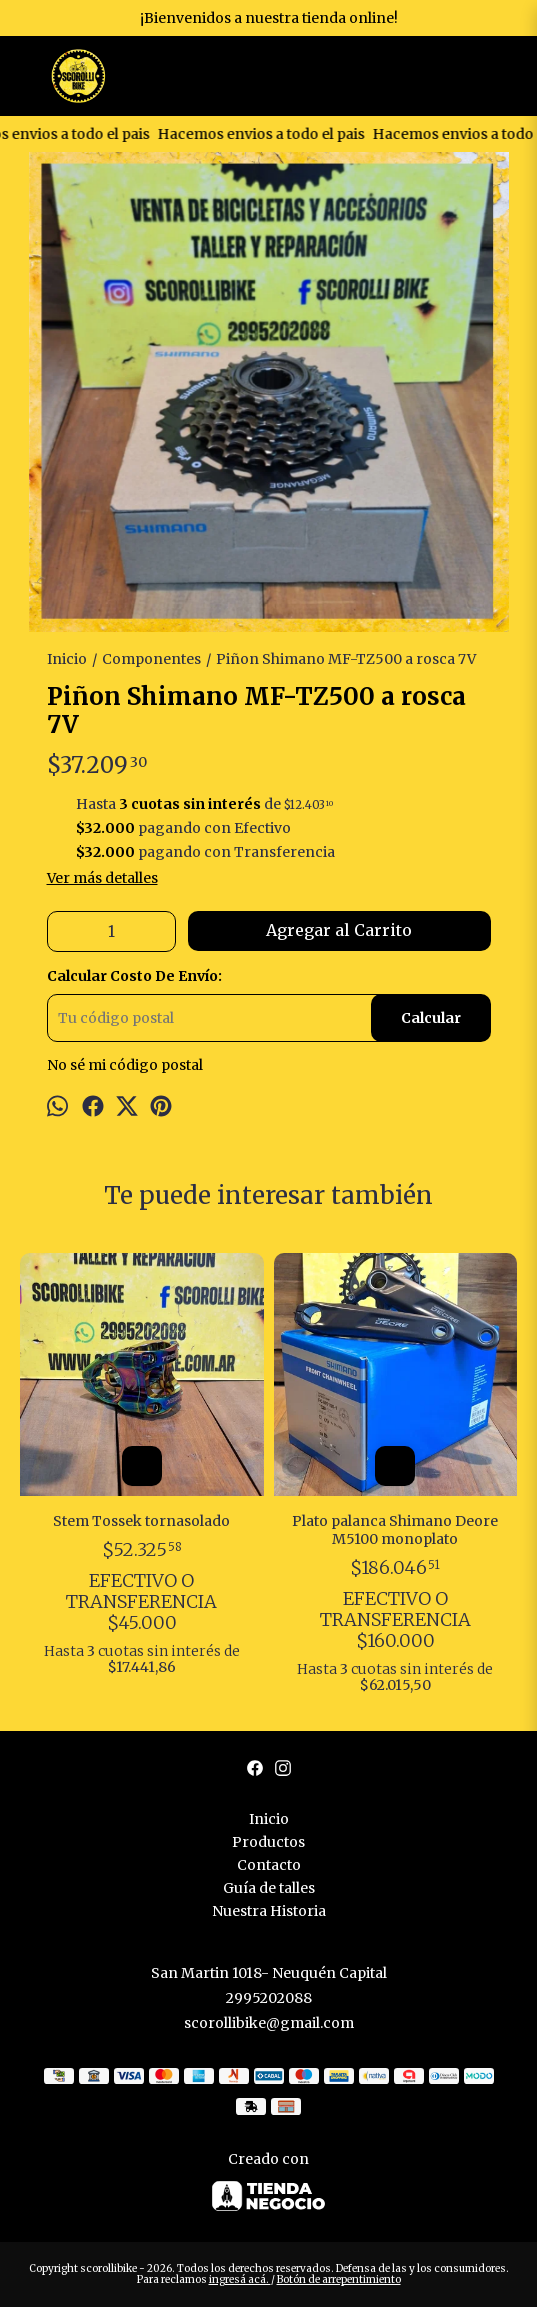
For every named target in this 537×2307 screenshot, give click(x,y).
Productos (268, 1842)
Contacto (269, 1865)
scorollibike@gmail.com (269, 2023)
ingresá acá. (240, 2279)
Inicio (269, 1819)
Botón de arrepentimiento (339, 2279)
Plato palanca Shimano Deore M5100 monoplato (395, 1530)
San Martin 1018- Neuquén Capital (269, 1973)
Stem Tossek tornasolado (141, 1521)
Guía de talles (269, 1888)
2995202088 (269, 1998)
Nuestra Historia (269, 1911)
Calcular (431, 1018)
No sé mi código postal (125, 1065)
